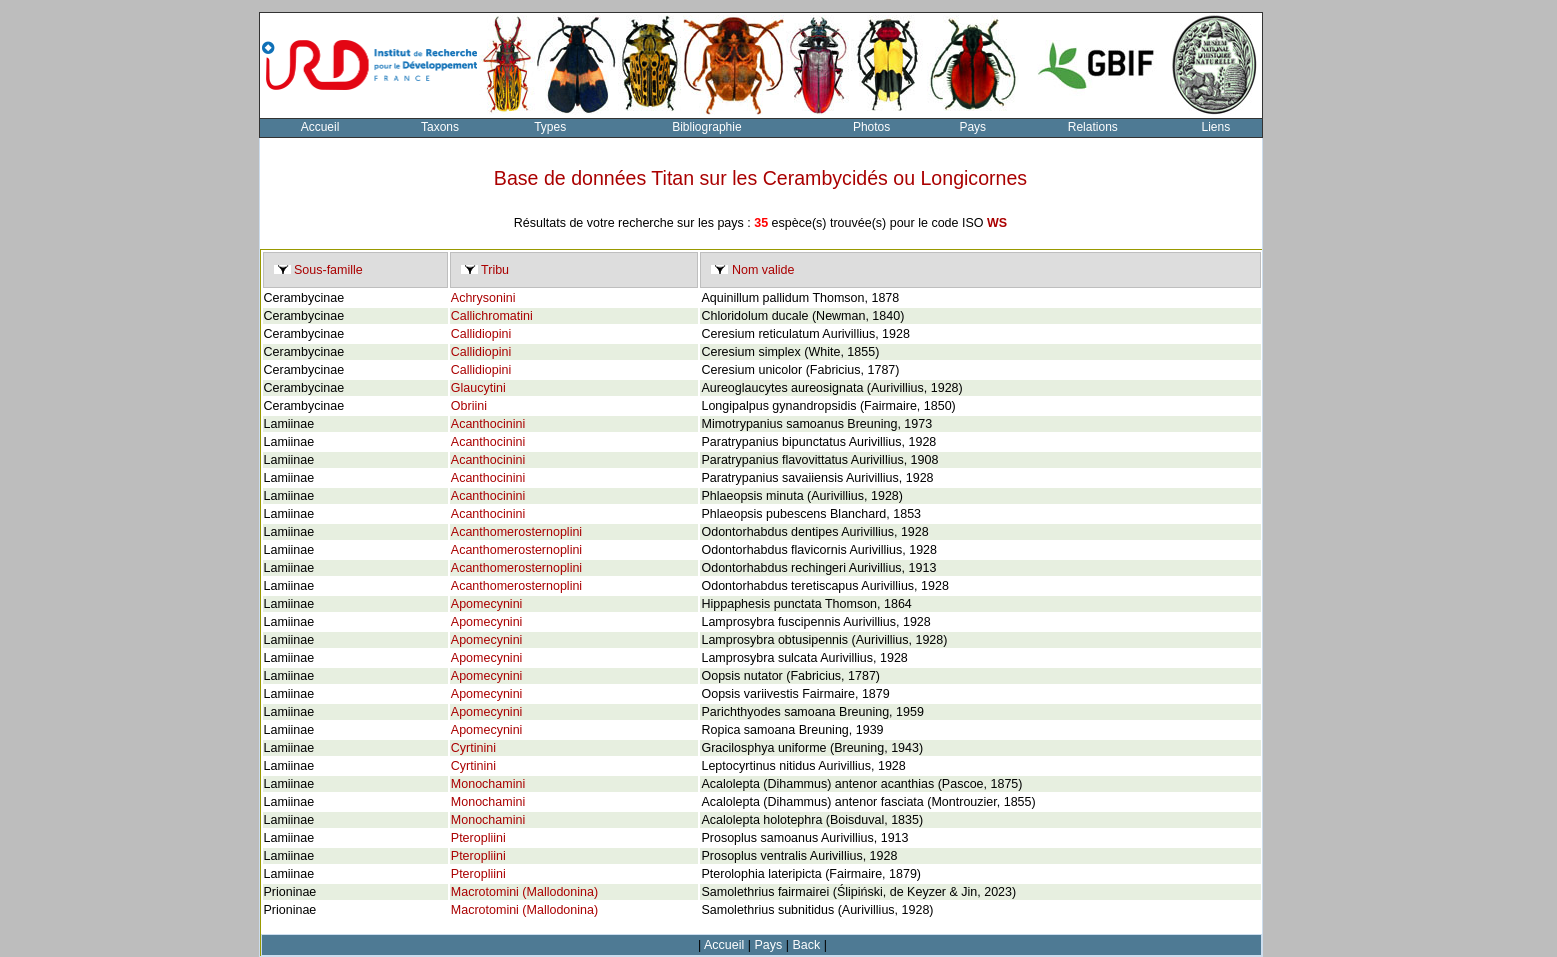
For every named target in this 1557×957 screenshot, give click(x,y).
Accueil (320, 127)
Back (807, 945)
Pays (972, 127)
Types (550, 127)
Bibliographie (706, 127)
